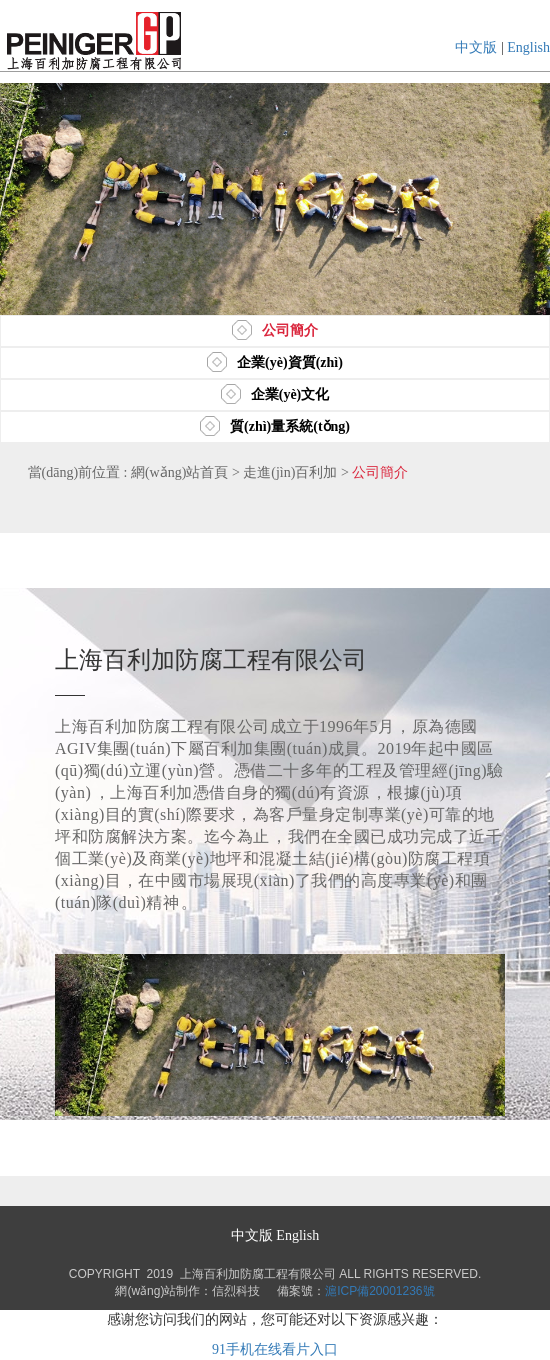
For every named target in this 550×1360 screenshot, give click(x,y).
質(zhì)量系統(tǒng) (275, 426)
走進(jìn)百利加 (290, 472)
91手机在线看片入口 (275, 1349)
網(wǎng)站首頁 (179, 472)
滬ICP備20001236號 (379, 1291)
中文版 (476, 47)
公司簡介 (275, 330)
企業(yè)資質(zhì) (275, 362)
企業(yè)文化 (275, 394)
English (528, 47)
